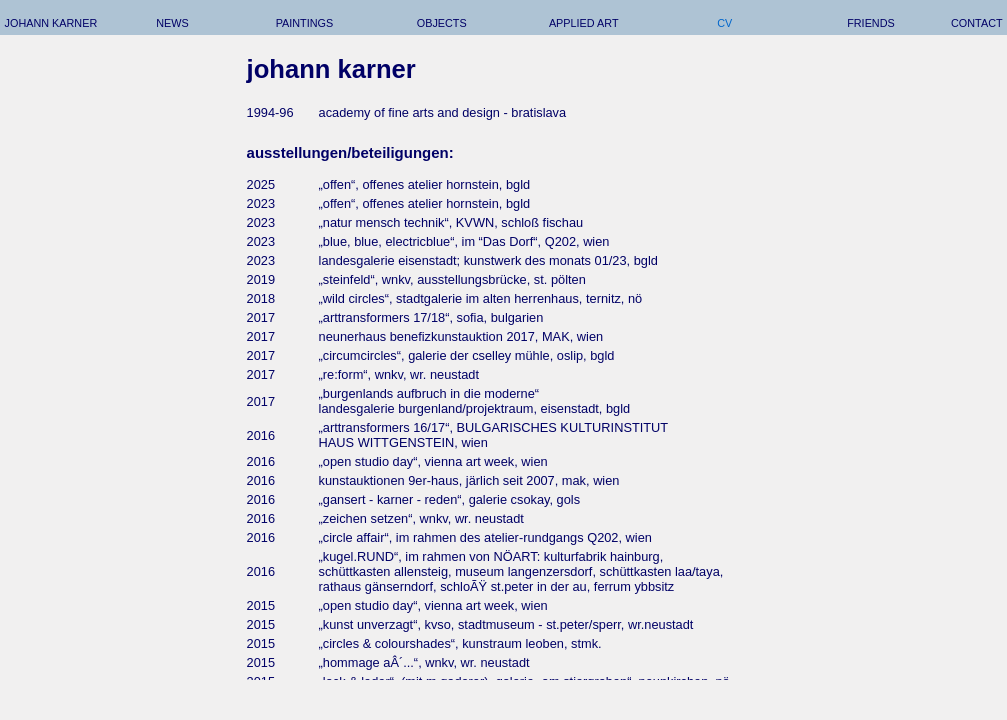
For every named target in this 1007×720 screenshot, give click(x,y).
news (172, 23)
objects (442, 23)
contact (977, 23)
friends (871, 23)
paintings (305, 23)
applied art (584, 23)
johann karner (51, 23)
